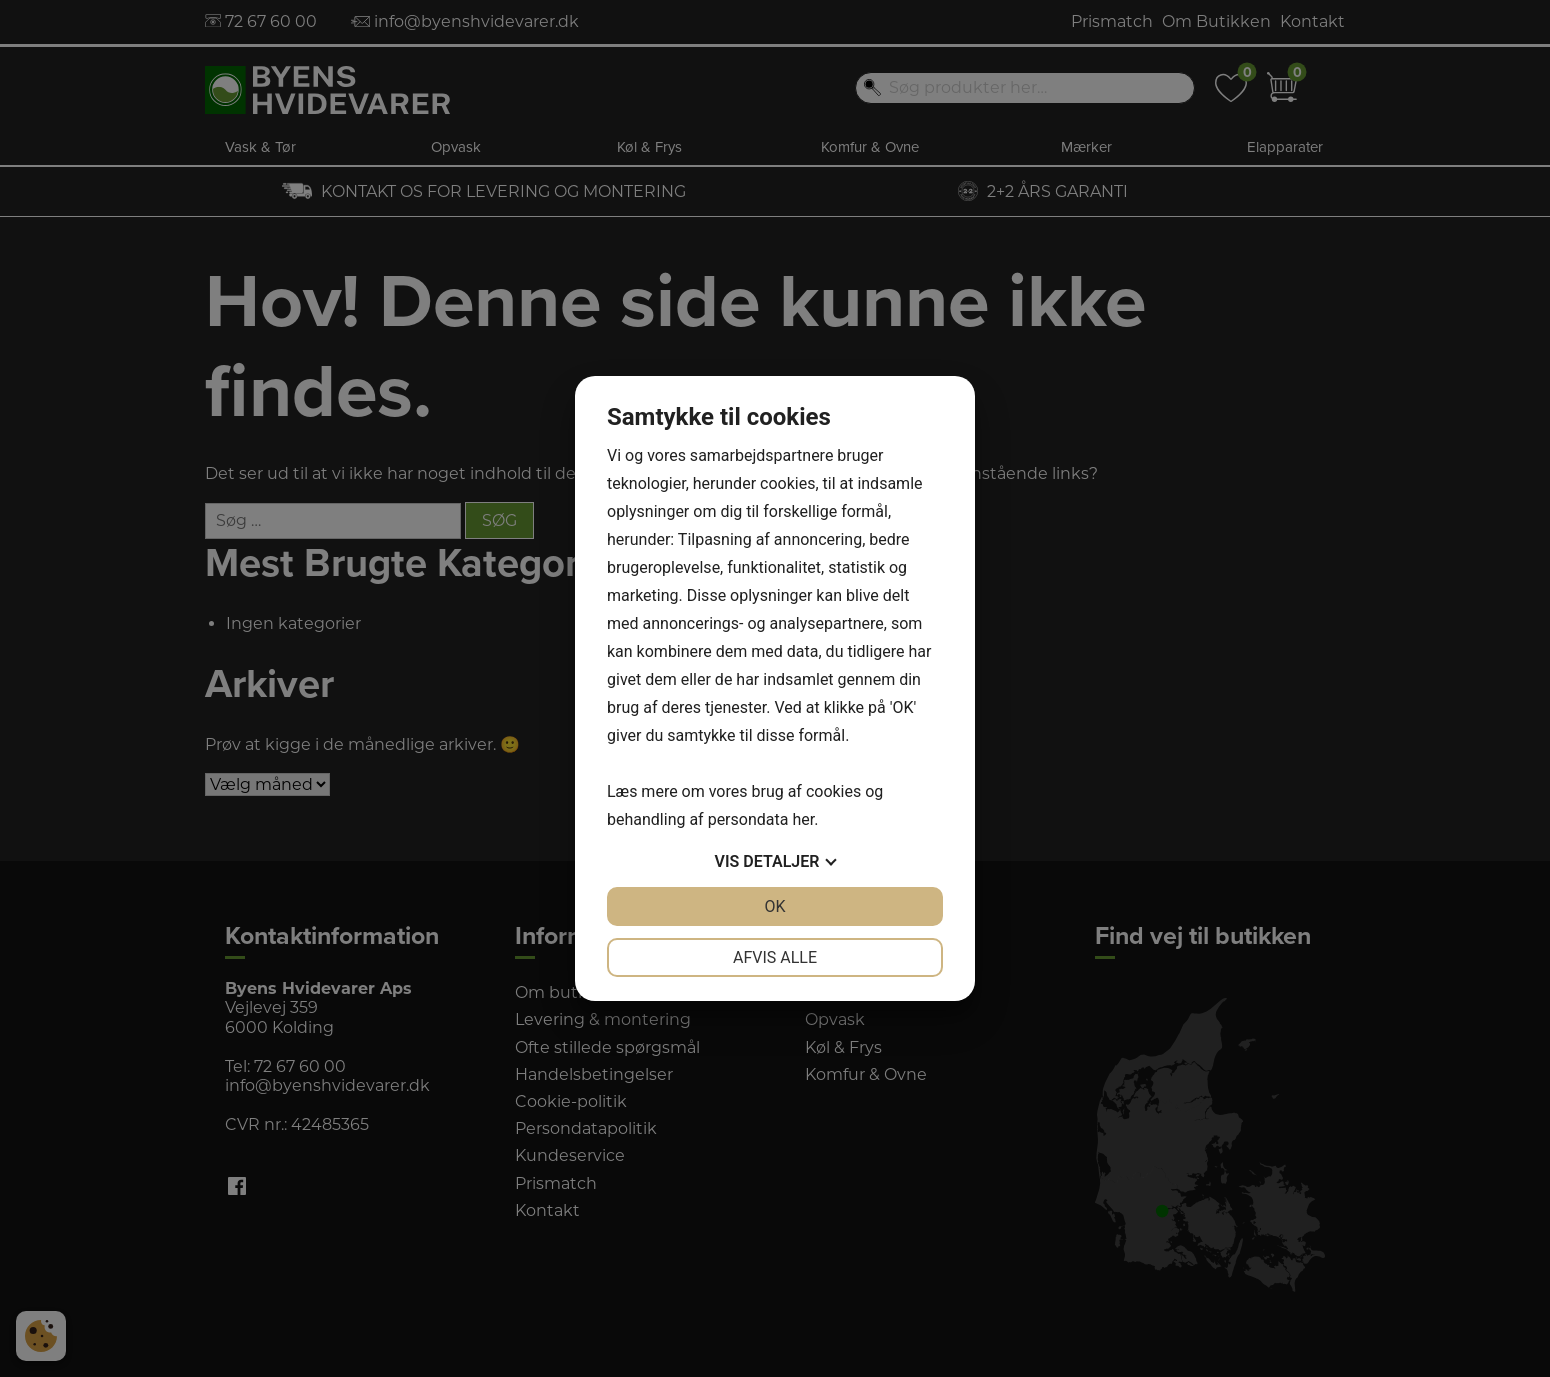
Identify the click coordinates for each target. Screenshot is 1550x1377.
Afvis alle (775, 957)
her (803, 819)
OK (774, 906)
